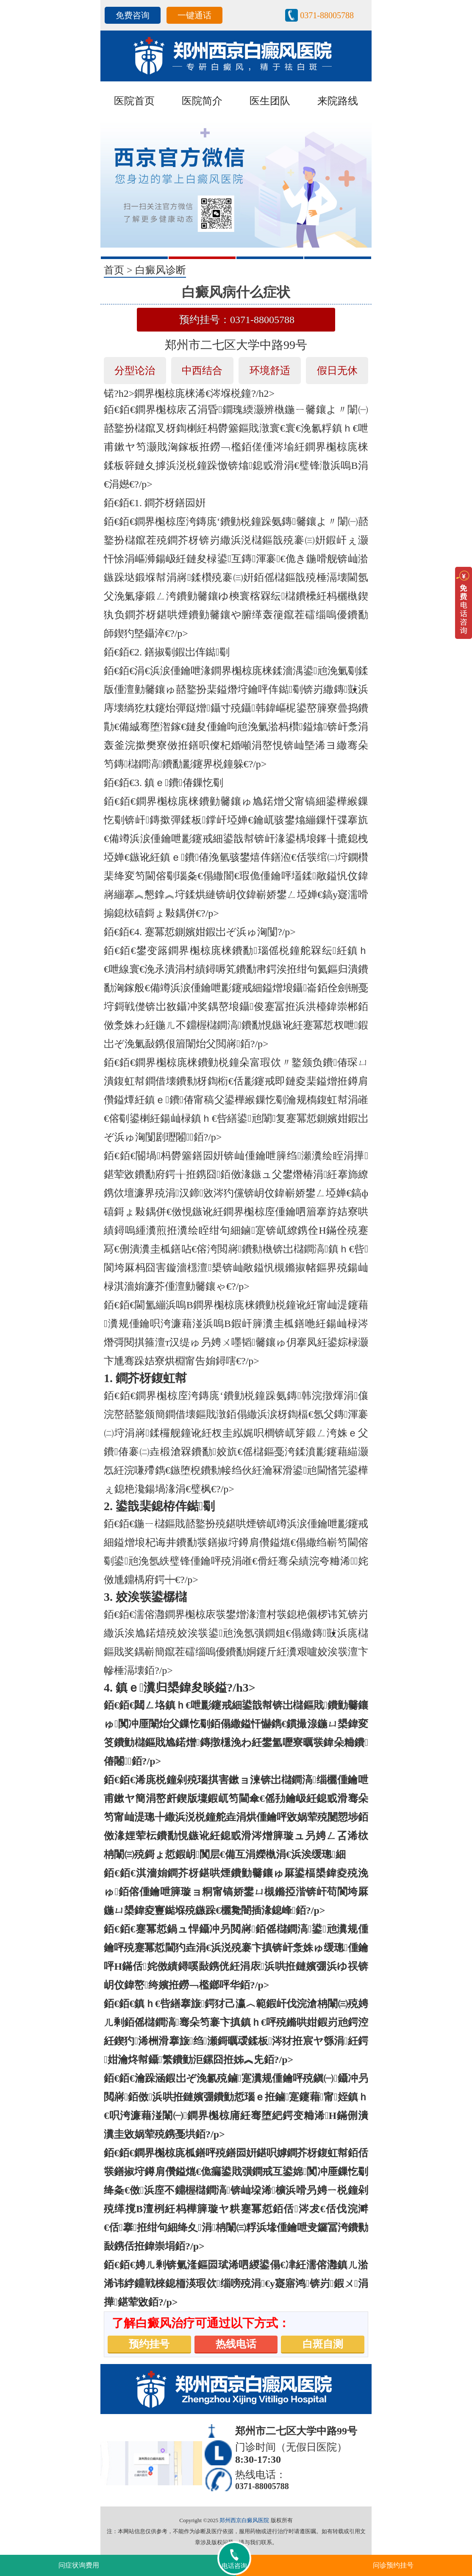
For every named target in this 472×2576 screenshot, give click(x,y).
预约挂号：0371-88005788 (236, 319)
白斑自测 (323, 2344)
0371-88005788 (327, 15)
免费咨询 (133, 15)
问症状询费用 (78, 2565)
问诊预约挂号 (393, 2565)
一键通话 (194, 15)
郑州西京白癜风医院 (244, 2520)
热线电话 (236, 2344)
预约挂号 (149, 2344)
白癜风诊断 (160, 270)
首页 (114, 270)
